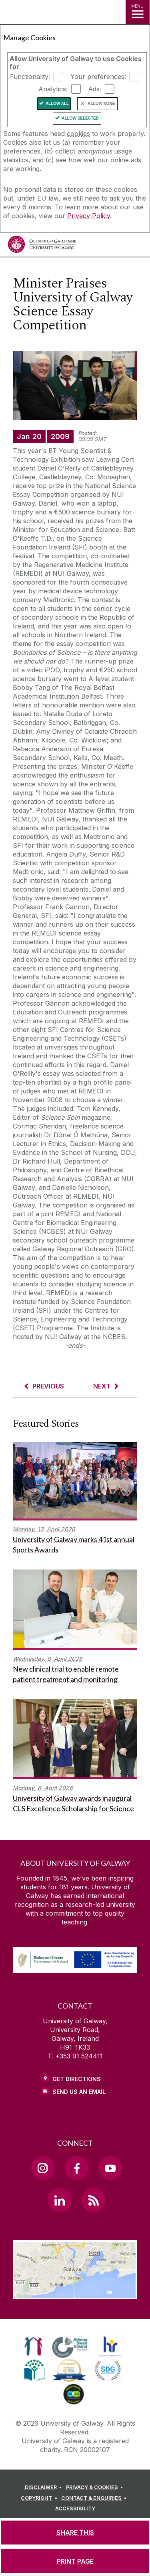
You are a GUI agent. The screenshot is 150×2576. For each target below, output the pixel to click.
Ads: (94, 89)
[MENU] (138, 12)
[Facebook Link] (76, 2168)
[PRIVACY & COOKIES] (96, 2487)
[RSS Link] (94, 2200)
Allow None (101, 103)
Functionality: (30, 77)
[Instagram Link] (43, 2168)
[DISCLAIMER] (44, 2487)
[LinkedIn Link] (60, 2200)
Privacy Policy (88, 216)
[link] (33, 2346)
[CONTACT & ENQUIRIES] (95, 2498)
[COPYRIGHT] (40, 2498)
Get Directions (76, 2079)
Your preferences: (98, 77)
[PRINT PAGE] (75, 2561)
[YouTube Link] (110, 2168)
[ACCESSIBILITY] (75, 2508)
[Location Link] (75, 2293)
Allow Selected (80, 118)
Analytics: (53, 89)
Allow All (57, 103)
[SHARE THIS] (75, 2532)
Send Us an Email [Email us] (79, 2091)
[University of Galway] (42, 246)
